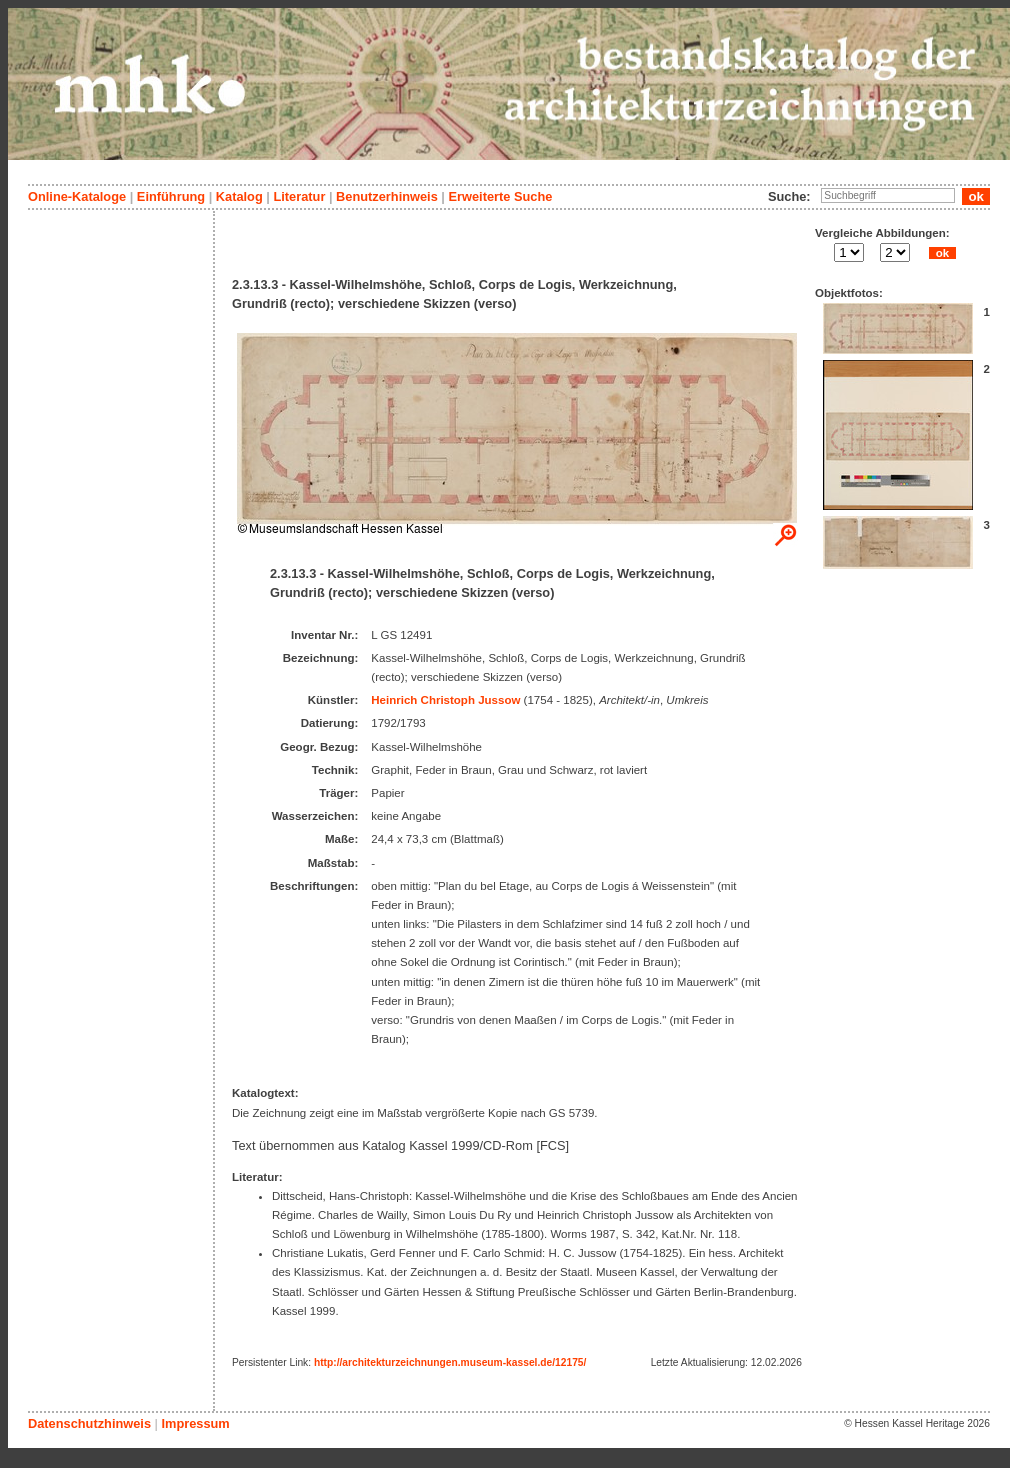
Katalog (239, 196)
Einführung (171, 196)
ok (942, 253)
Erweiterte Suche (500, 196)
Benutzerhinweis (387, 196)
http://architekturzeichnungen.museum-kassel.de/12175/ (450, 1362)
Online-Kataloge (77, 196)
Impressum (195, 1423)
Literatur (299, 196)
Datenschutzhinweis (89, 1423)
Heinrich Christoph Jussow (445, 700)
